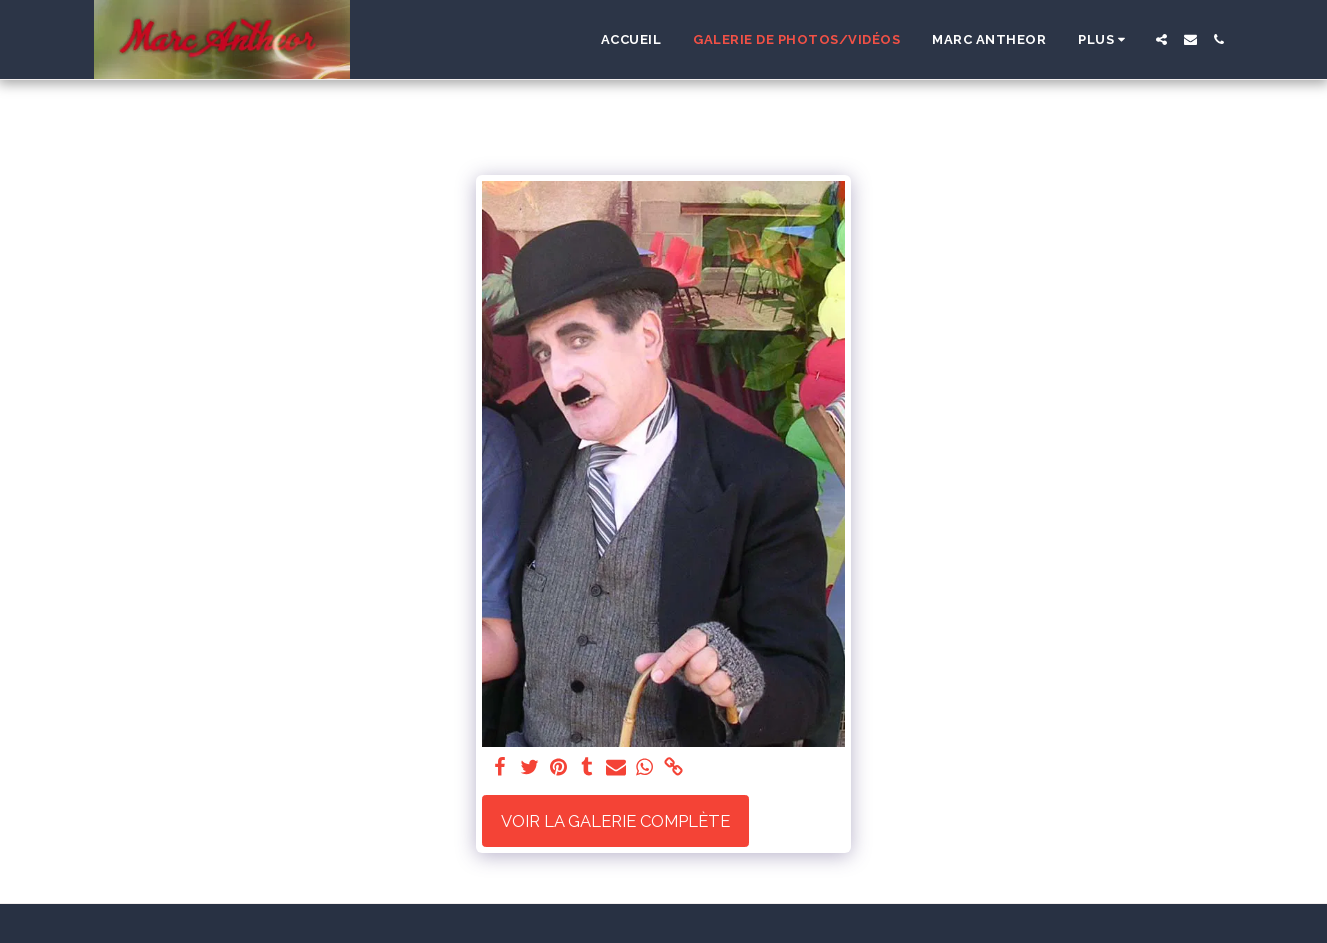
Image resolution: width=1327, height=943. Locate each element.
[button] (1161, 39)
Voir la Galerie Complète (615, 821)
